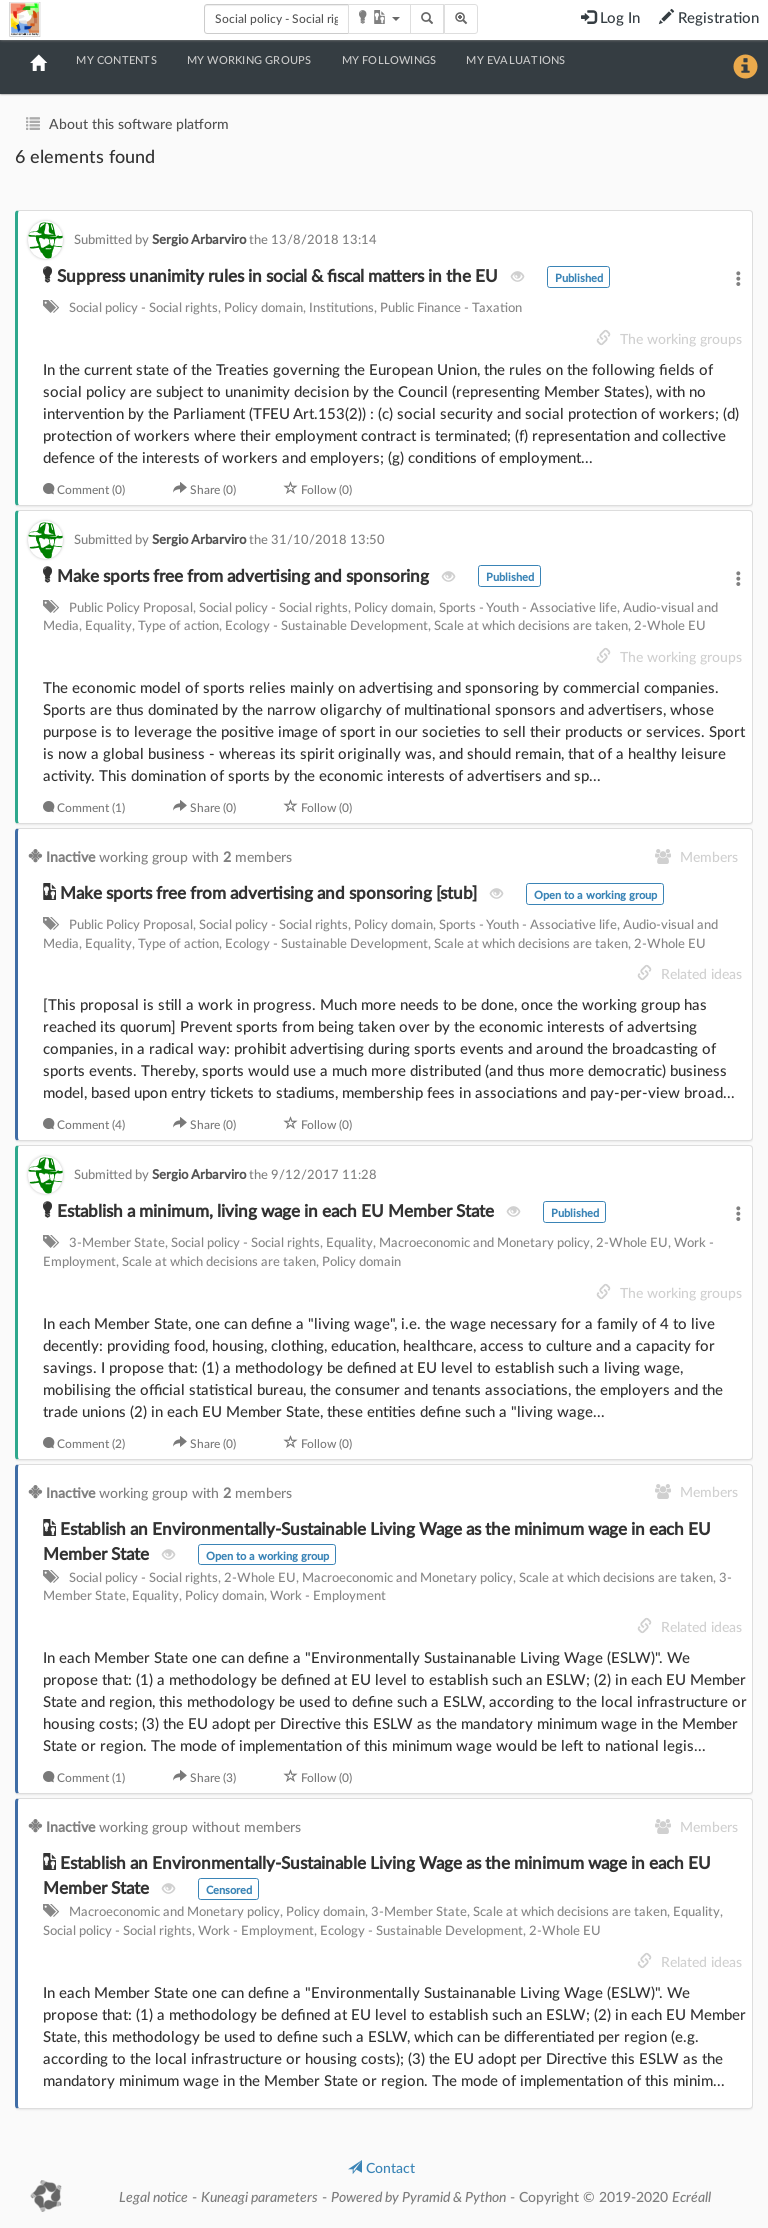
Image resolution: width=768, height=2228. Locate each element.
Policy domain (263, 308)
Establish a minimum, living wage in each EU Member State (270, 1211)
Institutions (341, 308)
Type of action (178, 626)
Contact (381, 2169)
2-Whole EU (670, 626)
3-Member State (117, 1243)
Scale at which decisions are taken (531, 626)
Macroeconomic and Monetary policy (484, 1243)
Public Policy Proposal (131, 608)
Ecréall (691, 2198)
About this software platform (139, 125)
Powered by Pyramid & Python (418, 2198)
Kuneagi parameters (259, 2198)
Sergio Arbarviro (200, 240)
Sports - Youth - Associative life (528, 608)
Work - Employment (328, 1596)
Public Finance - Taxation (451, 308)
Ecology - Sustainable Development (326, 626)
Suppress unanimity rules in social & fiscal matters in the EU (272, 276)
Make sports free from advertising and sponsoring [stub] (262, 893)
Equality (108, 626)
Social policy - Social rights (143, 308)
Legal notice (153, 2198)
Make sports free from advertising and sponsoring (238, 576)
